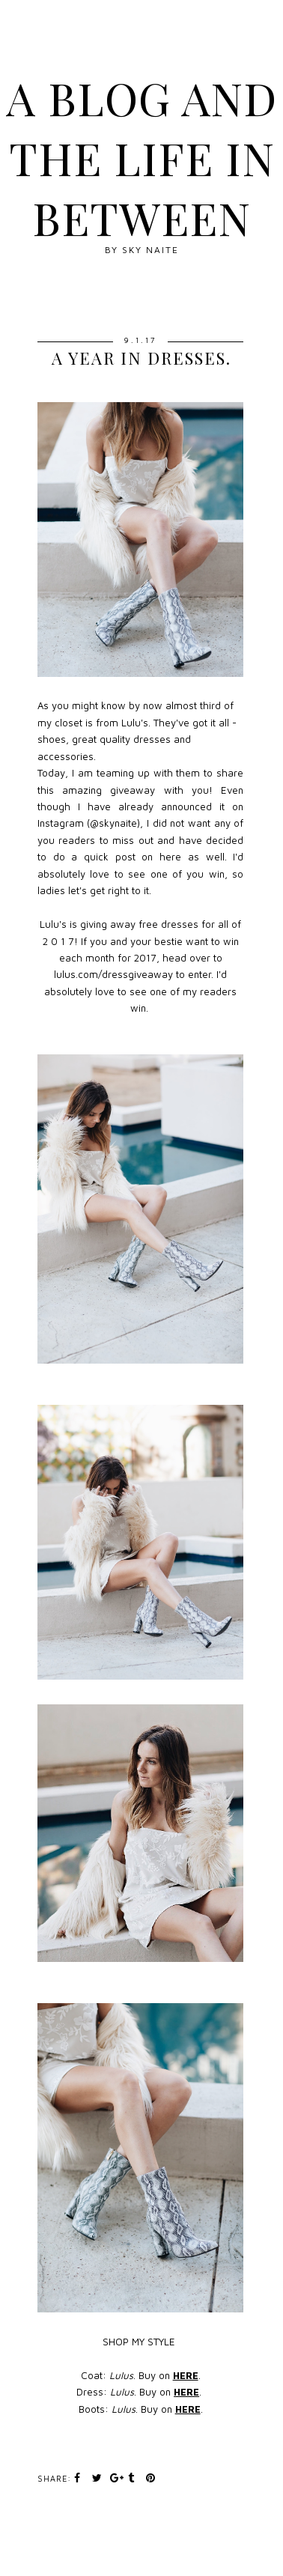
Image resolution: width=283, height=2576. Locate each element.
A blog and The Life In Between (141, 157)
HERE (185, 2375)
